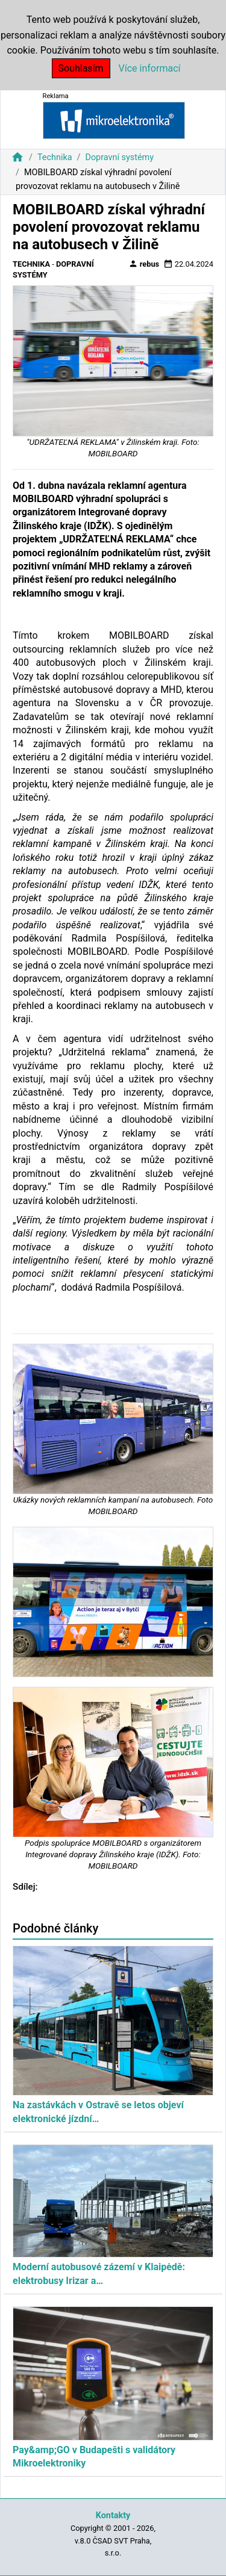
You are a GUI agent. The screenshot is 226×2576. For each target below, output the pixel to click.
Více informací (150, 68)
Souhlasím (81, 68)
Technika (54, 157)
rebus (144, 263)
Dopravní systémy (119, 157)
